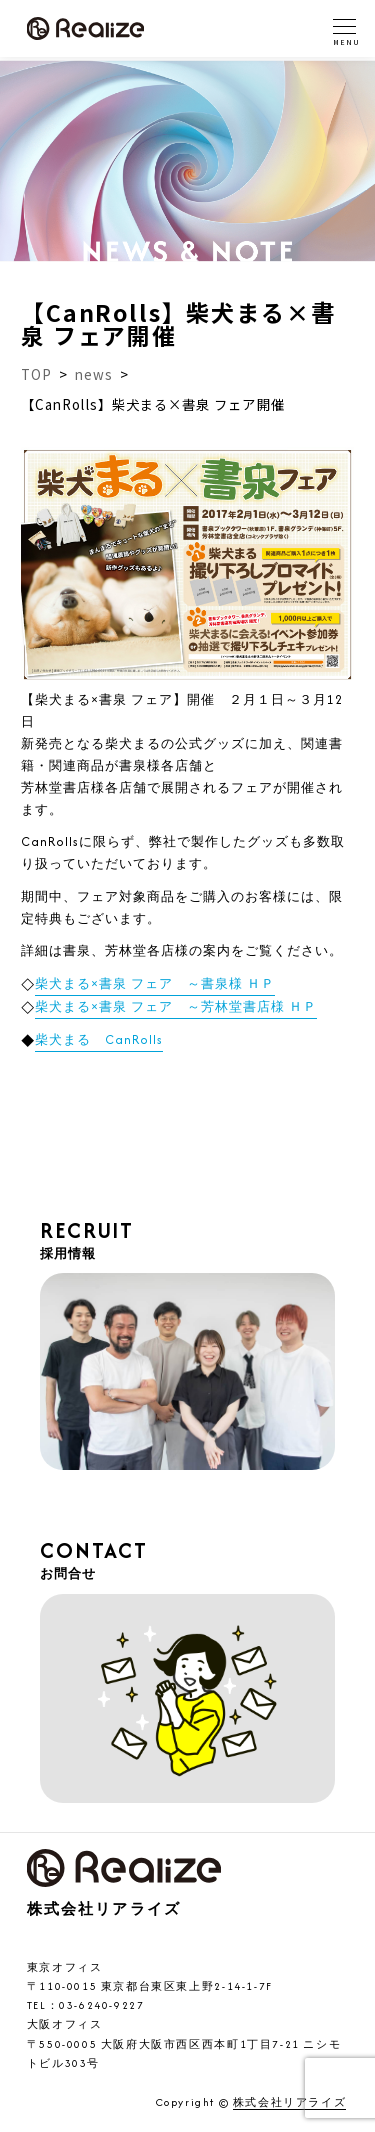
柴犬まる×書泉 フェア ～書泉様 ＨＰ (155, 983)
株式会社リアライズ (289, 2103)
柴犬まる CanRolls (99, 1039)
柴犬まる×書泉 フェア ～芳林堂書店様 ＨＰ (176, 1006)
